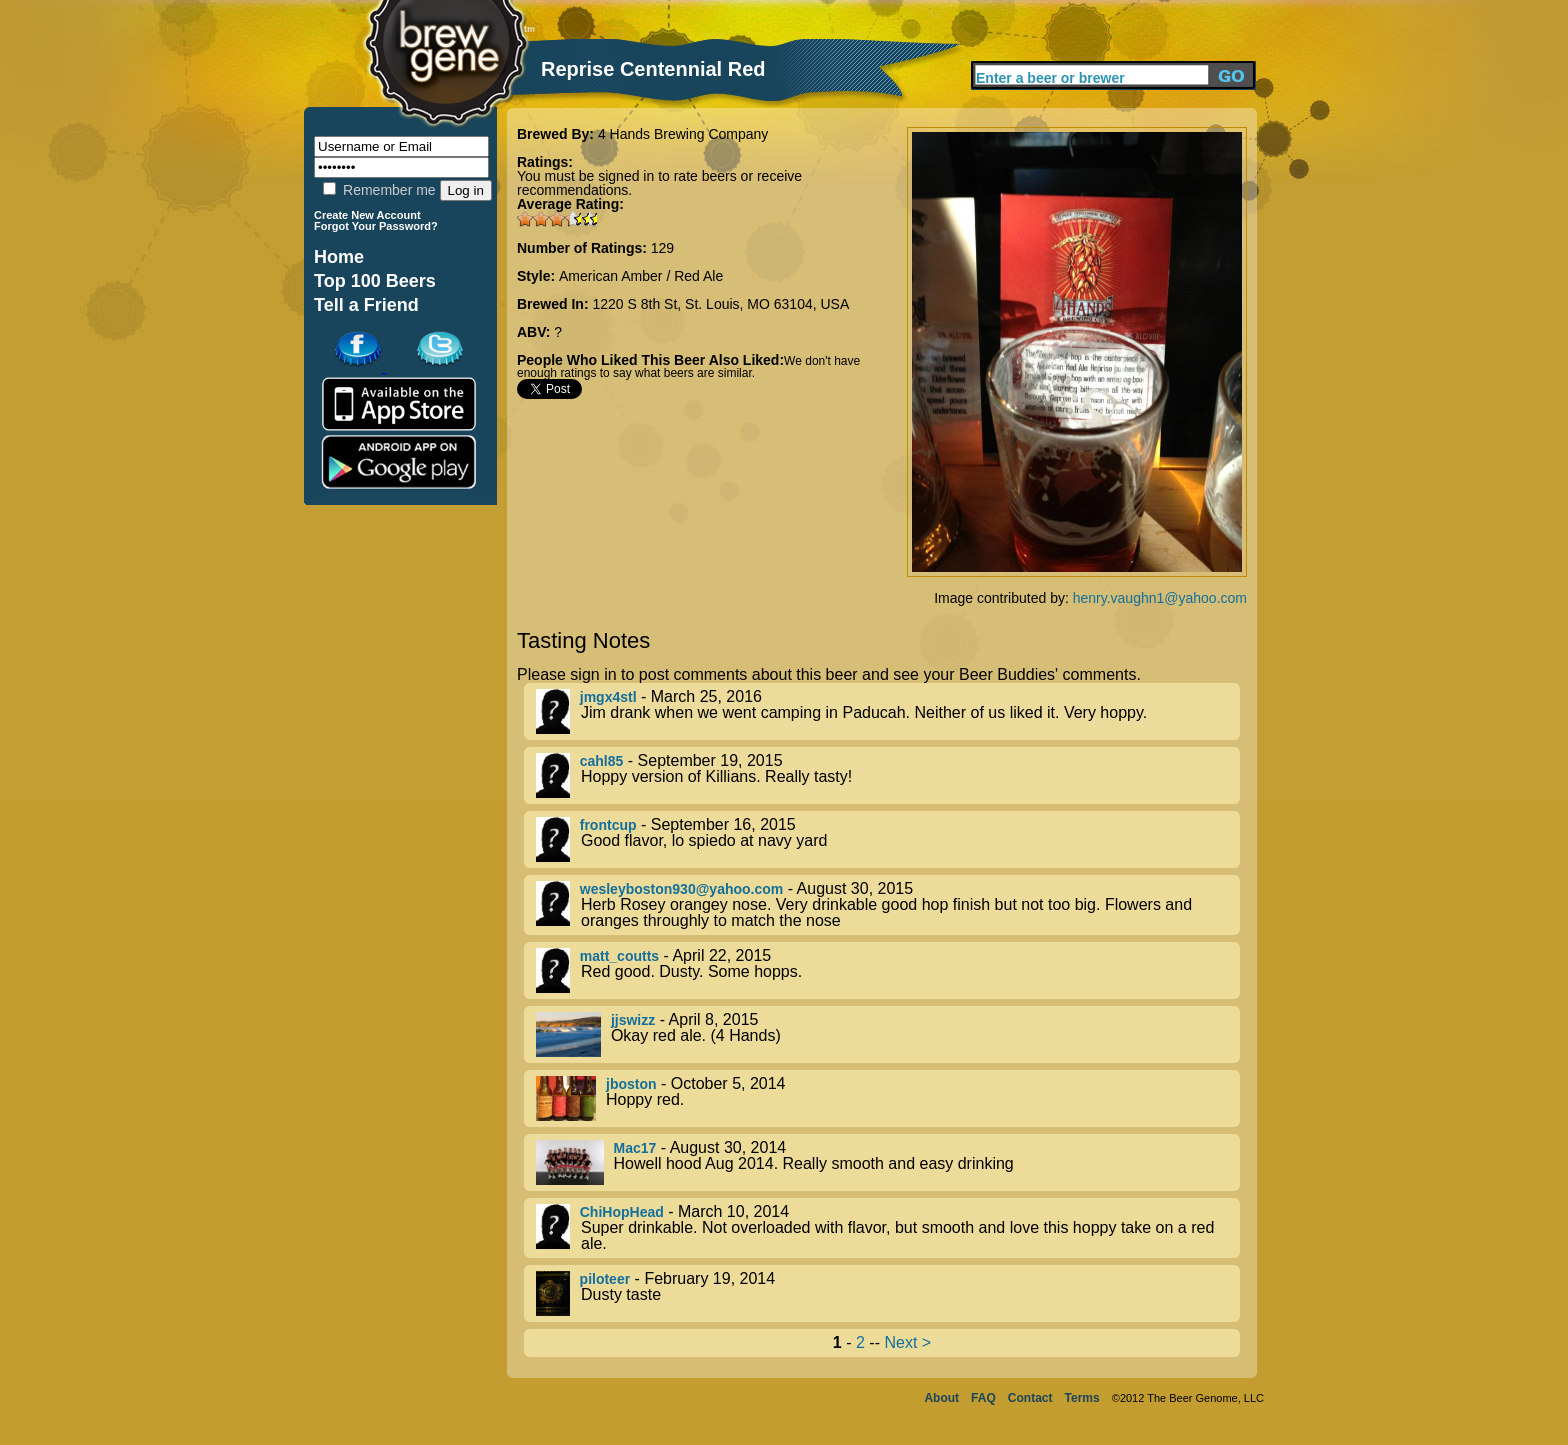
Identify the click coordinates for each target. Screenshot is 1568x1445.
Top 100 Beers (375, 281)
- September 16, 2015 (888, 839)
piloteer (605, 1279)
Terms (1082, 1398)
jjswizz (633, 1020)
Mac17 (635, 1148)
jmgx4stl (608, 697)
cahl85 (602, 761)
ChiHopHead (622, 1212)
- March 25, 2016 (888, 711)
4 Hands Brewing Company (683, 134)
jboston (631, 1084)
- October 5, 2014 (888, 1098)
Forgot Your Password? (376, 226)
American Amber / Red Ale (641, 276)
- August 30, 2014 (888, 1162)
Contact (1030, 1398)
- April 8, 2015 (888, 1034)
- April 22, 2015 (888, 970)
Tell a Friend (366, 305)
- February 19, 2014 (888, 1293)
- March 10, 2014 (888, 1228)
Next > (907, 1342)
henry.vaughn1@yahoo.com (1160, 598)
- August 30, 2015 (888, 905)
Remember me (379, 190)
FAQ (983, 1398)
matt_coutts (619, 956)
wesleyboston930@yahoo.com (682, 889)
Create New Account (367, 215)
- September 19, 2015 (888, 775)
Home (339, 257)
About (941, 1398)
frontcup (608, 825)
